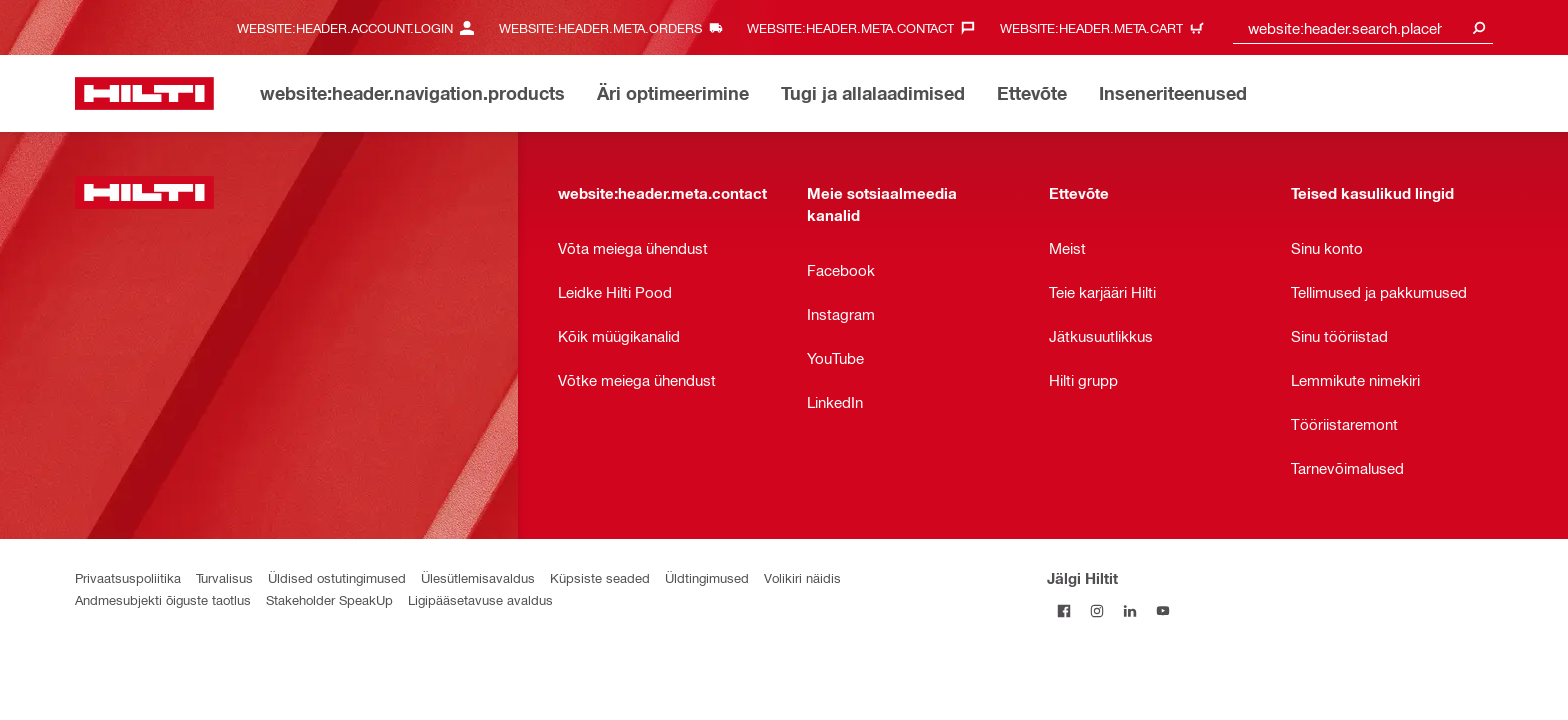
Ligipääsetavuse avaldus (480, 599)
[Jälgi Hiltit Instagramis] (1096, 610)
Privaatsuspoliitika (128, 577)
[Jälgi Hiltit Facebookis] (1063, 610)
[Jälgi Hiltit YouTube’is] (1162, 610)
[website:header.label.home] (144, 93)
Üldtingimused (707, 577)
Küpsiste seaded (600, 577)
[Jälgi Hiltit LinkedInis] (1129, 610)
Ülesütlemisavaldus (478, 577)
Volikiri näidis (802, 577)
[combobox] (1363, 27)
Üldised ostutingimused (337, 577)
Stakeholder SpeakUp (329, 599)
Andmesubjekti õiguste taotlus (163, 599)
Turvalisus (224, 577)
